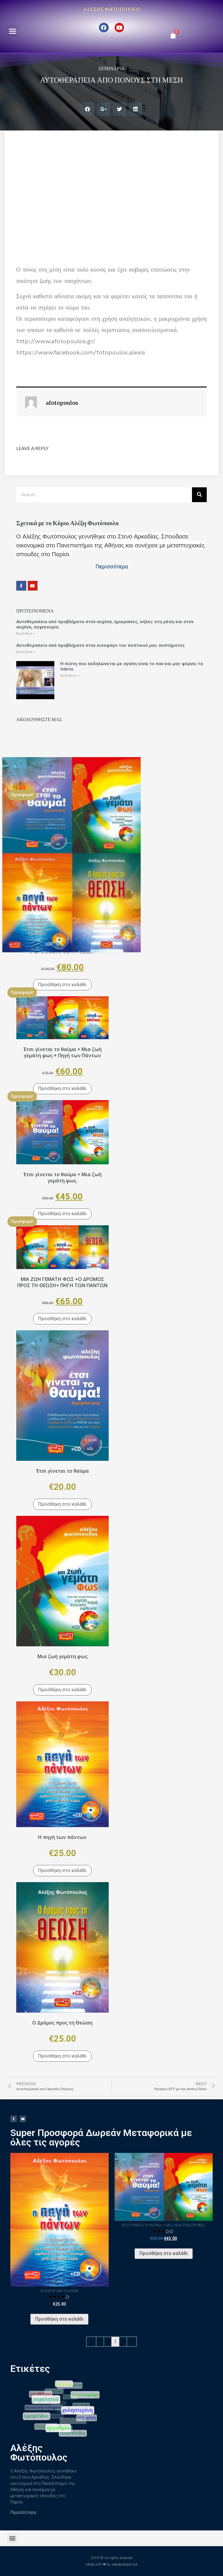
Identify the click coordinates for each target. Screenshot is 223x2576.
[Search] (199, 494)
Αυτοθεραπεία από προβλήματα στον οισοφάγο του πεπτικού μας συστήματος (100, 645)
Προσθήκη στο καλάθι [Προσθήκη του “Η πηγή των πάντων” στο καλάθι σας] (62, 1870)
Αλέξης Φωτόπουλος (111, 9)
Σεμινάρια (112, 68)
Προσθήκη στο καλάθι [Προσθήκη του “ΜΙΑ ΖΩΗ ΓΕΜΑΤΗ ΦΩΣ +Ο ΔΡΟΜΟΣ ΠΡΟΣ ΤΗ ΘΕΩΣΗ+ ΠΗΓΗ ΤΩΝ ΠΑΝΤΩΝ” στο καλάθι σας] (62, 1318)
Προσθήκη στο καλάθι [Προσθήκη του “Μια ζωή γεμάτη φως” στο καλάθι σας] (62, 1689)
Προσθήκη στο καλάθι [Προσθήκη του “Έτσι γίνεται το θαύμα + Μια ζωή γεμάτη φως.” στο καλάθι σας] (62, 1213)
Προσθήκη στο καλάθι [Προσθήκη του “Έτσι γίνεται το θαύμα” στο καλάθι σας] (62, 1504)
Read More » (25, 634)
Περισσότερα (23, 2512)
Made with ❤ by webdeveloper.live (111, 2564)
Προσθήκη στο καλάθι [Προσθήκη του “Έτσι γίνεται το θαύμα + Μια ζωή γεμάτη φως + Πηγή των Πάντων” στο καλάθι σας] (62, 1088)
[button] (13, 31)
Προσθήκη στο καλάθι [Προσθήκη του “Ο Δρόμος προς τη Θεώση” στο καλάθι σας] (62, 2056)
